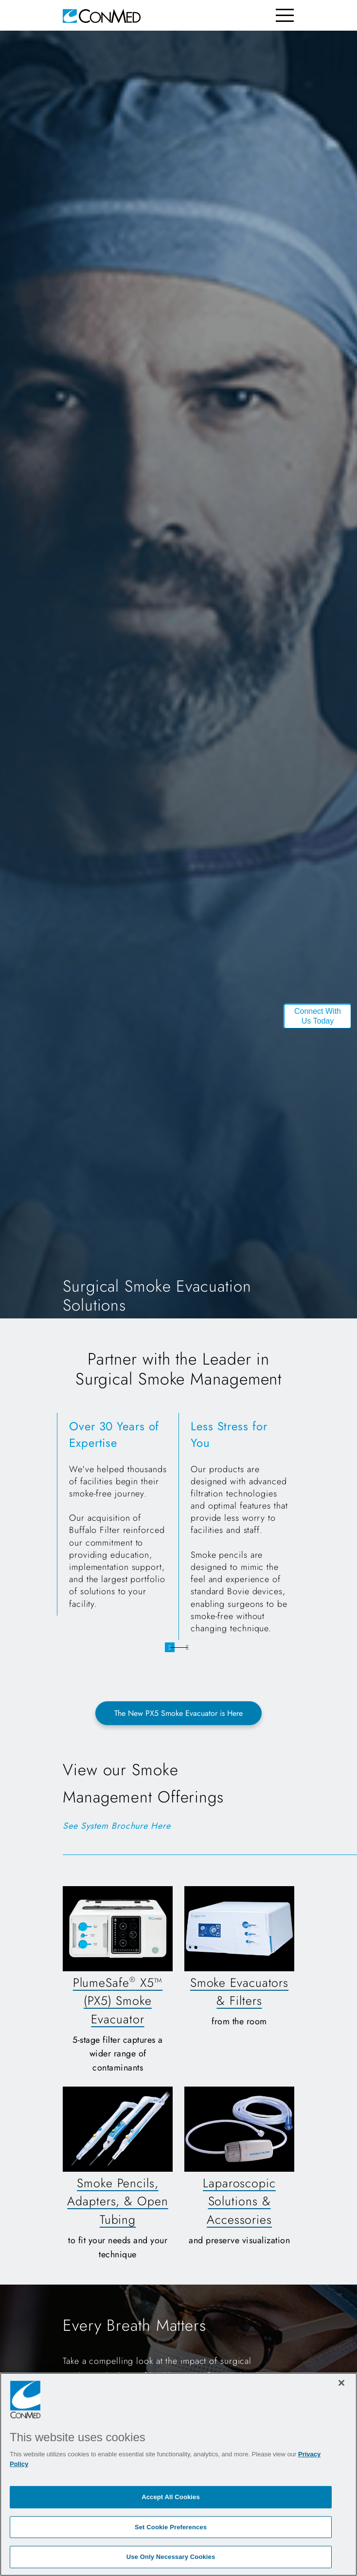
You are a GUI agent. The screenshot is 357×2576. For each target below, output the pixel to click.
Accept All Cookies (171, 2497)
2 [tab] (187, 1647)
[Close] (341, 2383)
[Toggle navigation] (284, 15)
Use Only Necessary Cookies (170, 2556)
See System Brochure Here (117, 1825)
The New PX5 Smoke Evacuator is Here (178, 1713)
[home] (102, 15)
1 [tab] (170, 1647)
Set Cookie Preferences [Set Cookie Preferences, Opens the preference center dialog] (171, 2527)
